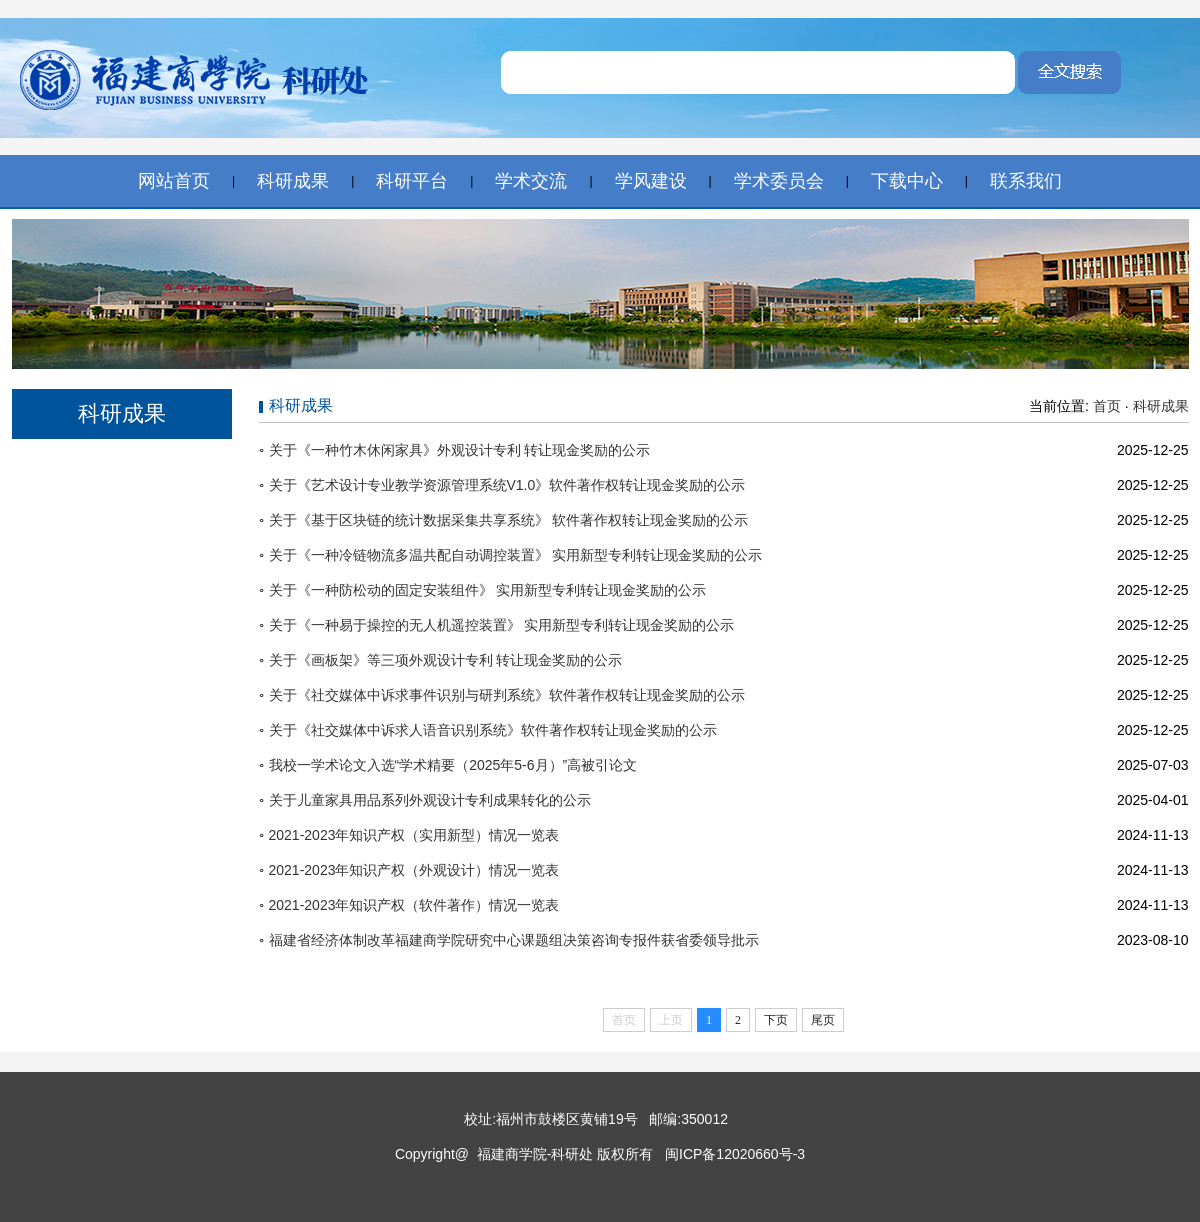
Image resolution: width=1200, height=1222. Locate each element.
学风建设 (651, 181)
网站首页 (174, 181)
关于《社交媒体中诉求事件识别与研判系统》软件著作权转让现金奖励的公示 (507, 695)
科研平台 (412, 181)
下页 (776, 1020)
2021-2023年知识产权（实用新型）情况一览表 (414, 835)
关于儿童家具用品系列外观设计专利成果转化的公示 (430, 800)
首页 (1107, 406)
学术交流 (531, 181)
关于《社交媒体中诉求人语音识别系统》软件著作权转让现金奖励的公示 (493, 730)
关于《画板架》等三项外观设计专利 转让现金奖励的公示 (446, 660)
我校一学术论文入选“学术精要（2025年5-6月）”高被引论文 (453, 765)
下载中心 (907, 181)
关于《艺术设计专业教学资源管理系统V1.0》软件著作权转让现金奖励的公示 (507, 485)
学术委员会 (779, 181)
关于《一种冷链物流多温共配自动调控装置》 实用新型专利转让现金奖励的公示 (516, 555)
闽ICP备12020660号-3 (733, 1154)
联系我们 (1026, 181)
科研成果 (293, 181)
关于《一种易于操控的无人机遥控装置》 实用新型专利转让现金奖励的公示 (502, 625)
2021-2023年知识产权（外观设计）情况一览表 (414, 870)
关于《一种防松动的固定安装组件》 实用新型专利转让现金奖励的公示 (488, 590)
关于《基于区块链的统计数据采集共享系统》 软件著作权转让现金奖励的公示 (509, 520)
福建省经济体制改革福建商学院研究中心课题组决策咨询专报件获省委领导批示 (514, 940)
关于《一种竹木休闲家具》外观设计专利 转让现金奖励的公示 (460, 450)
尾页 (823, 1020)
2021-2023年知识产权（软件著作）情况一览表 (414, 905)
